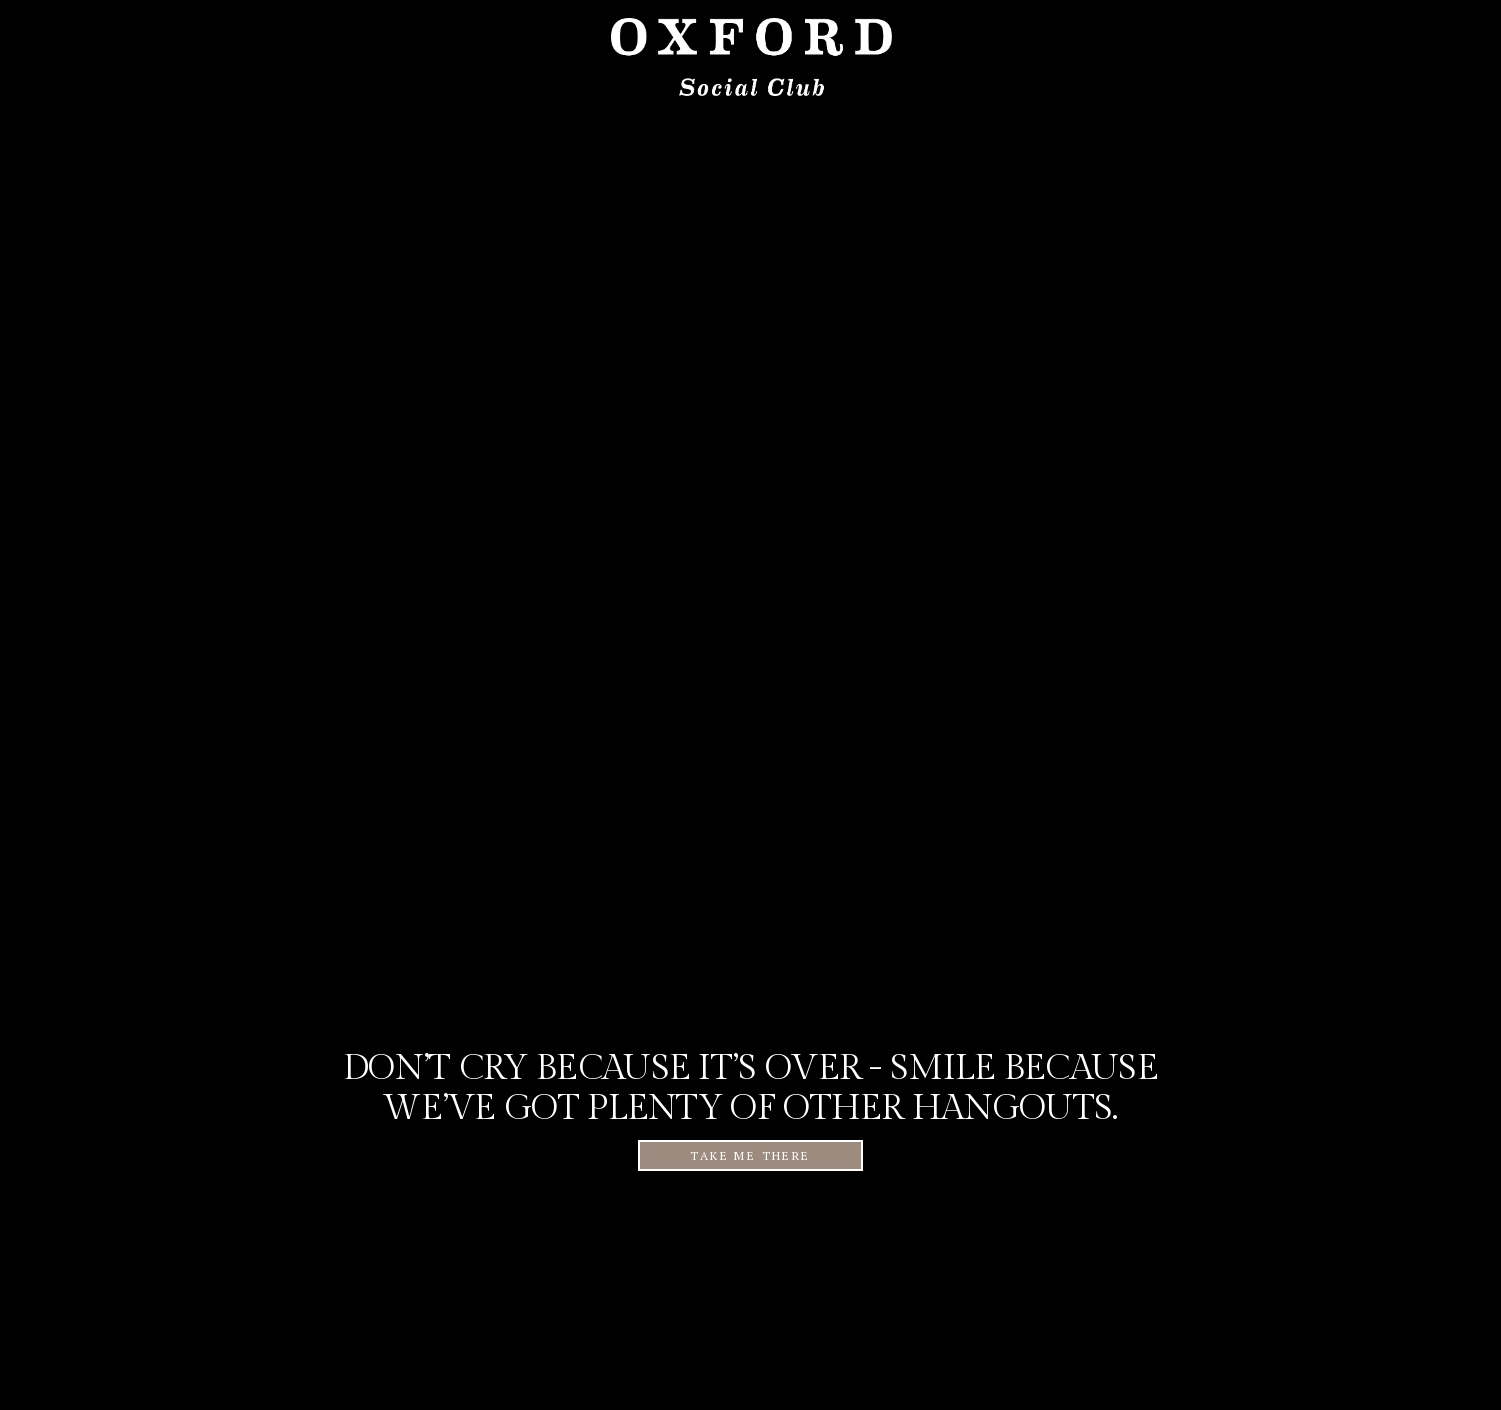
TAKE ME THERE (750, 1155)
